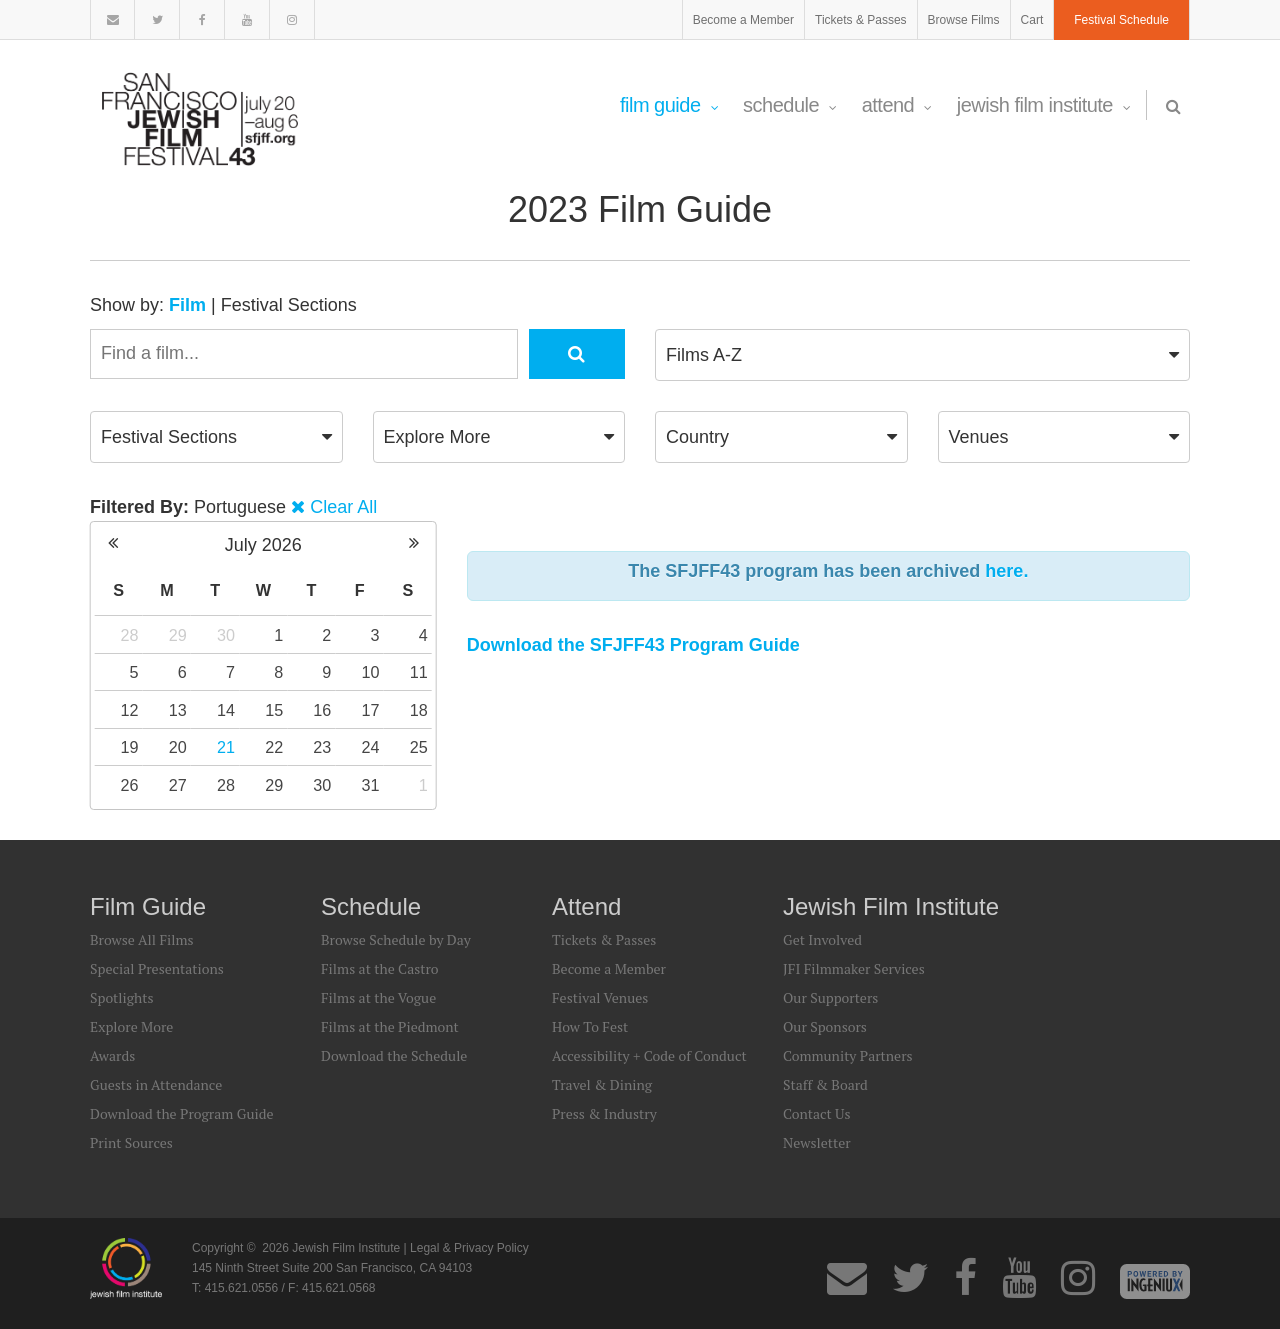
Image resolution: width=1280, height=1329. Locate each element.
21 (226, 747)
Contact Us (817, 1113)
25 (419, 747)
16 (322, 710)
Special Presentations (157, 968)
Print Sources (131, 1142)
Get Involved (822, 939)
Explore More (131, 1026)
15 (274, 710)
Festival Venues (600, 997)
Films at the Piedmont (390, 1026)
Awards (112, 1055)
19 (130, 747)
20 (178, 747)
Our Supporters (830, 997)
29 (178, 635)
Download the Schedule (394, 1055)
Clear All (343, 507)
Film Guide (669, 105)
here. (1006, 571)
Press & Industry (604, 1113)
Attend (897, 105)
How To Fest (590, 1026)
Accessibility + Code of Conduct (649, 1055)
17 (371, 710)
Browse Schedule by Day (396, 939)
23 (322, 747)
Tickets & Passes (861, 20)
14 (226, 710)
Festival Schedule (1121, 20)
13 (178, 710)
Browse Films (964, 20)
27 (178, 785)
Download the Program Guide (181, 1113)
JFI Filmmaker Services (854, 968)
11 (419, 672)
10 (371, 672)
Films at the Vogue (378, 997)
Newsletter (817, 1142)
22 (274, 747)
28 (130, 635)
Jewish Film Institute (1044, 105)
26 (130, 785)
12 (130, 710)
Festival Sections (289, 305)
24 (371, 747)
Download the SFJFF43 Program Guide (633, 645)
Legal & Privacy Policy (469, 1248)
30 (226, 635)
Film (187, 305)
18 (419, 710)
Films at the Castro (380, 968)
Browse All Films (142, 939)
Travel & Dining (602, 1084)
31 (371, 785)
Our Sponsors (825, 1026)
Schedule (790, 105)
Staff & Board (825, 1084)
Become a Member (743, 20)
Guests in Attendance (156, 1084)
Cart (1032, 20)
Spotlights (121, 997)
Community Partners (848, 1055)
